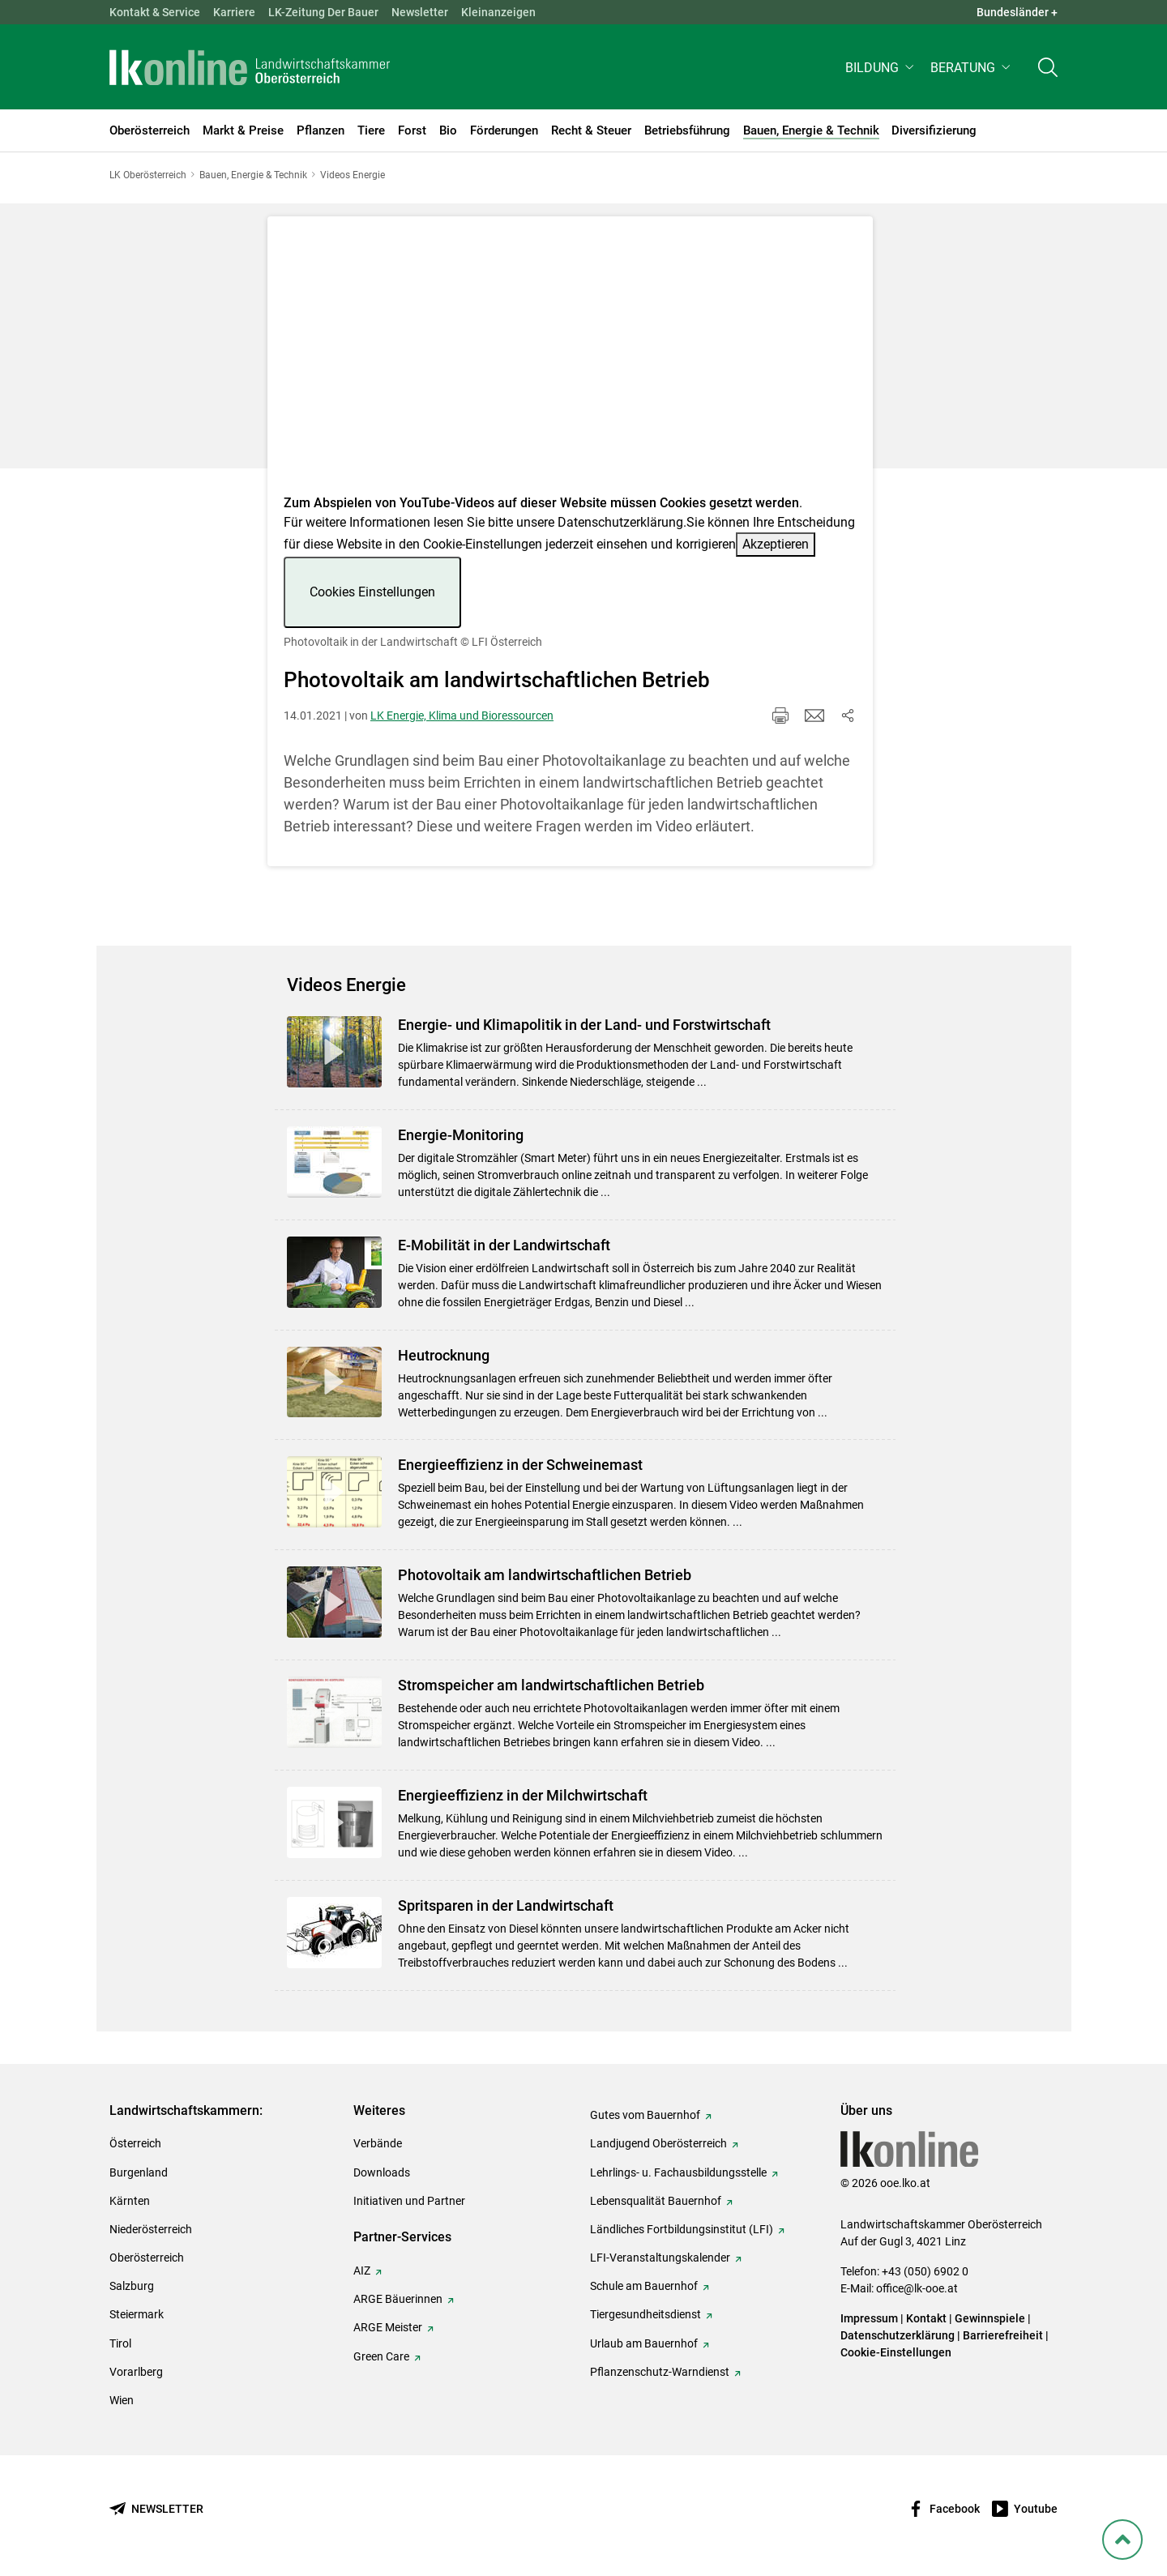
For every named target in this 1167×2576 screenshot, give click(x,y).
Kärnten (129, 2200)
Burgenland (138, 2172)
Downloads (381, 2172)
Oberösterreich (146, 2257)
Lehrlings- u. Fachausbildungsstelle (678, 2172)
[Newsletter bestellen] (156, 2509)
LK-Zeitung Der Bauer (323, 12)
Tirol (120, 2343)
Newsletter (419, 12)
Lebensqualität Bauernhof (655, 2200)
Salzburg (131, 2285)
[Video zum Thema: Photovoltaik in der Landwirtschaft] (570, 360)
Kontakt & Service (154, 12)
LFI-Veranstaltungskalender (660, 2257)
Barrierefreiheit (1003, 2335)
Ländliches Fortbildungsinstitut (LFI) (681, 2229)
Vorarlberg (136, 2371)
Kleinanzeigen (498, 12)
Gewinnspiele (990, 2318)
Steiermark (136, 2314)
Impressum (869, 2318)
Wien (121, 2400)
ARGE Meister (387, 2327)
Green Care (381, 2356)
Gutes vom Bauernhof (645, 2114)
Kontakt (926, 2318)
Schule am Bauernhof (644, 2285)
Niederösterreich (150, 2229)
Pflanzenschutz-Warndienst (659, 2371)
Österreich (135, 2143)
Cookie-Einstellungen (895, 2352)
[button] (881, 70)
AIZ (361, 2270)
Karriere (234, 12)
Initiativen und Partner (409, 2200)
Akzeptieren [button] (775, 544)
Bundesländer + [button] (1017, 12)
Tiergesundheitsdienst (645, 2314)
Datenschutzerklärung (620, 522)
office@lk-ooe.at (917, 2288)
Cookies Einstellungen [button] (372, 592)
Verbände (377, 2143)
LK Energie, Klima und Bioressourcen (462, 715)
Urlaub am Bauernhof (644, 2343)
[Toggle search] (1048, 70)
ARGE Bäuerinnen (397, 2298)
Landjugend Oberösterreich (658, 2143)
